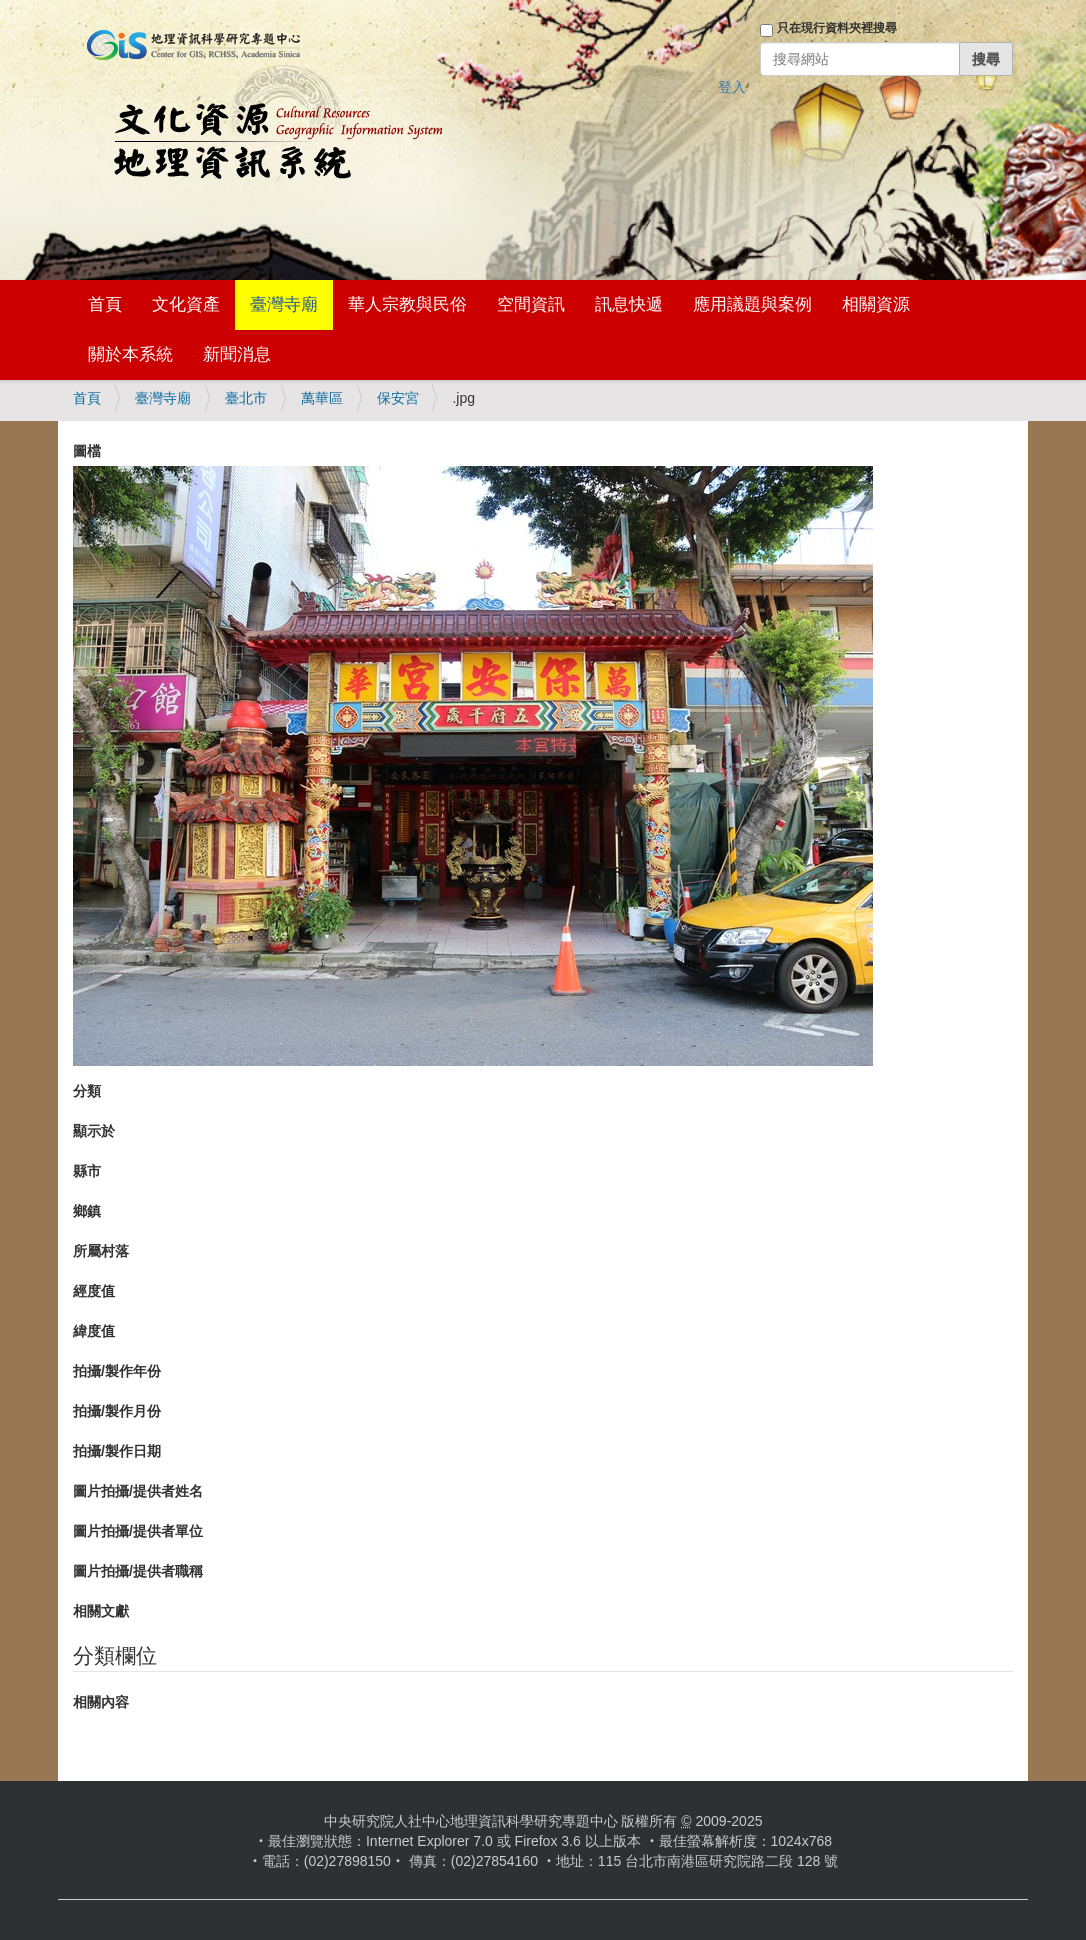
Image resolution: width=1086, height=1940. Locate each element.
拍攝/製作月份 (117, 1411)
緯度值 (94, 1331)
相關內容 (101, 1702)
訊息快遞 (629, 304)
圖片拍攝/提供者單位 (138, 1531)
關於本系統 (130, 354)
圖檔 (87, 451)
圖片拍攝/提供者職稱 (138, 1571)
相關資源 (876, 304)
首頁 (105, 304)
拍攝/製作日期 (117, 1451)
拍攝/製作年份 (117, 1371)
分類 (87, 1091)
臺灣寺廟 (284, 304)
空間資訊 (531, 304)
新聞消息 (237, 354)
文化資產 (186, 304)
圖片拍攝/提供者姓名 (138, 1491)
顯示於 (94, 1131)
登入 (732, 87)
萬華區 (322, 398)
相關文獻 (101, 1611)
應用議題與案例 (752, 304)
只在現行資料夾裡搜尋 (837, 28)
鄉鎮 (87, 1211)
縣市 (87, 1171)
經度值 (94, 1291)
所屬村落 (101, 1251)
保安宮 (398, 398)
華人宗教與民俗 (407, 304)
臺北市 (246, 398)
